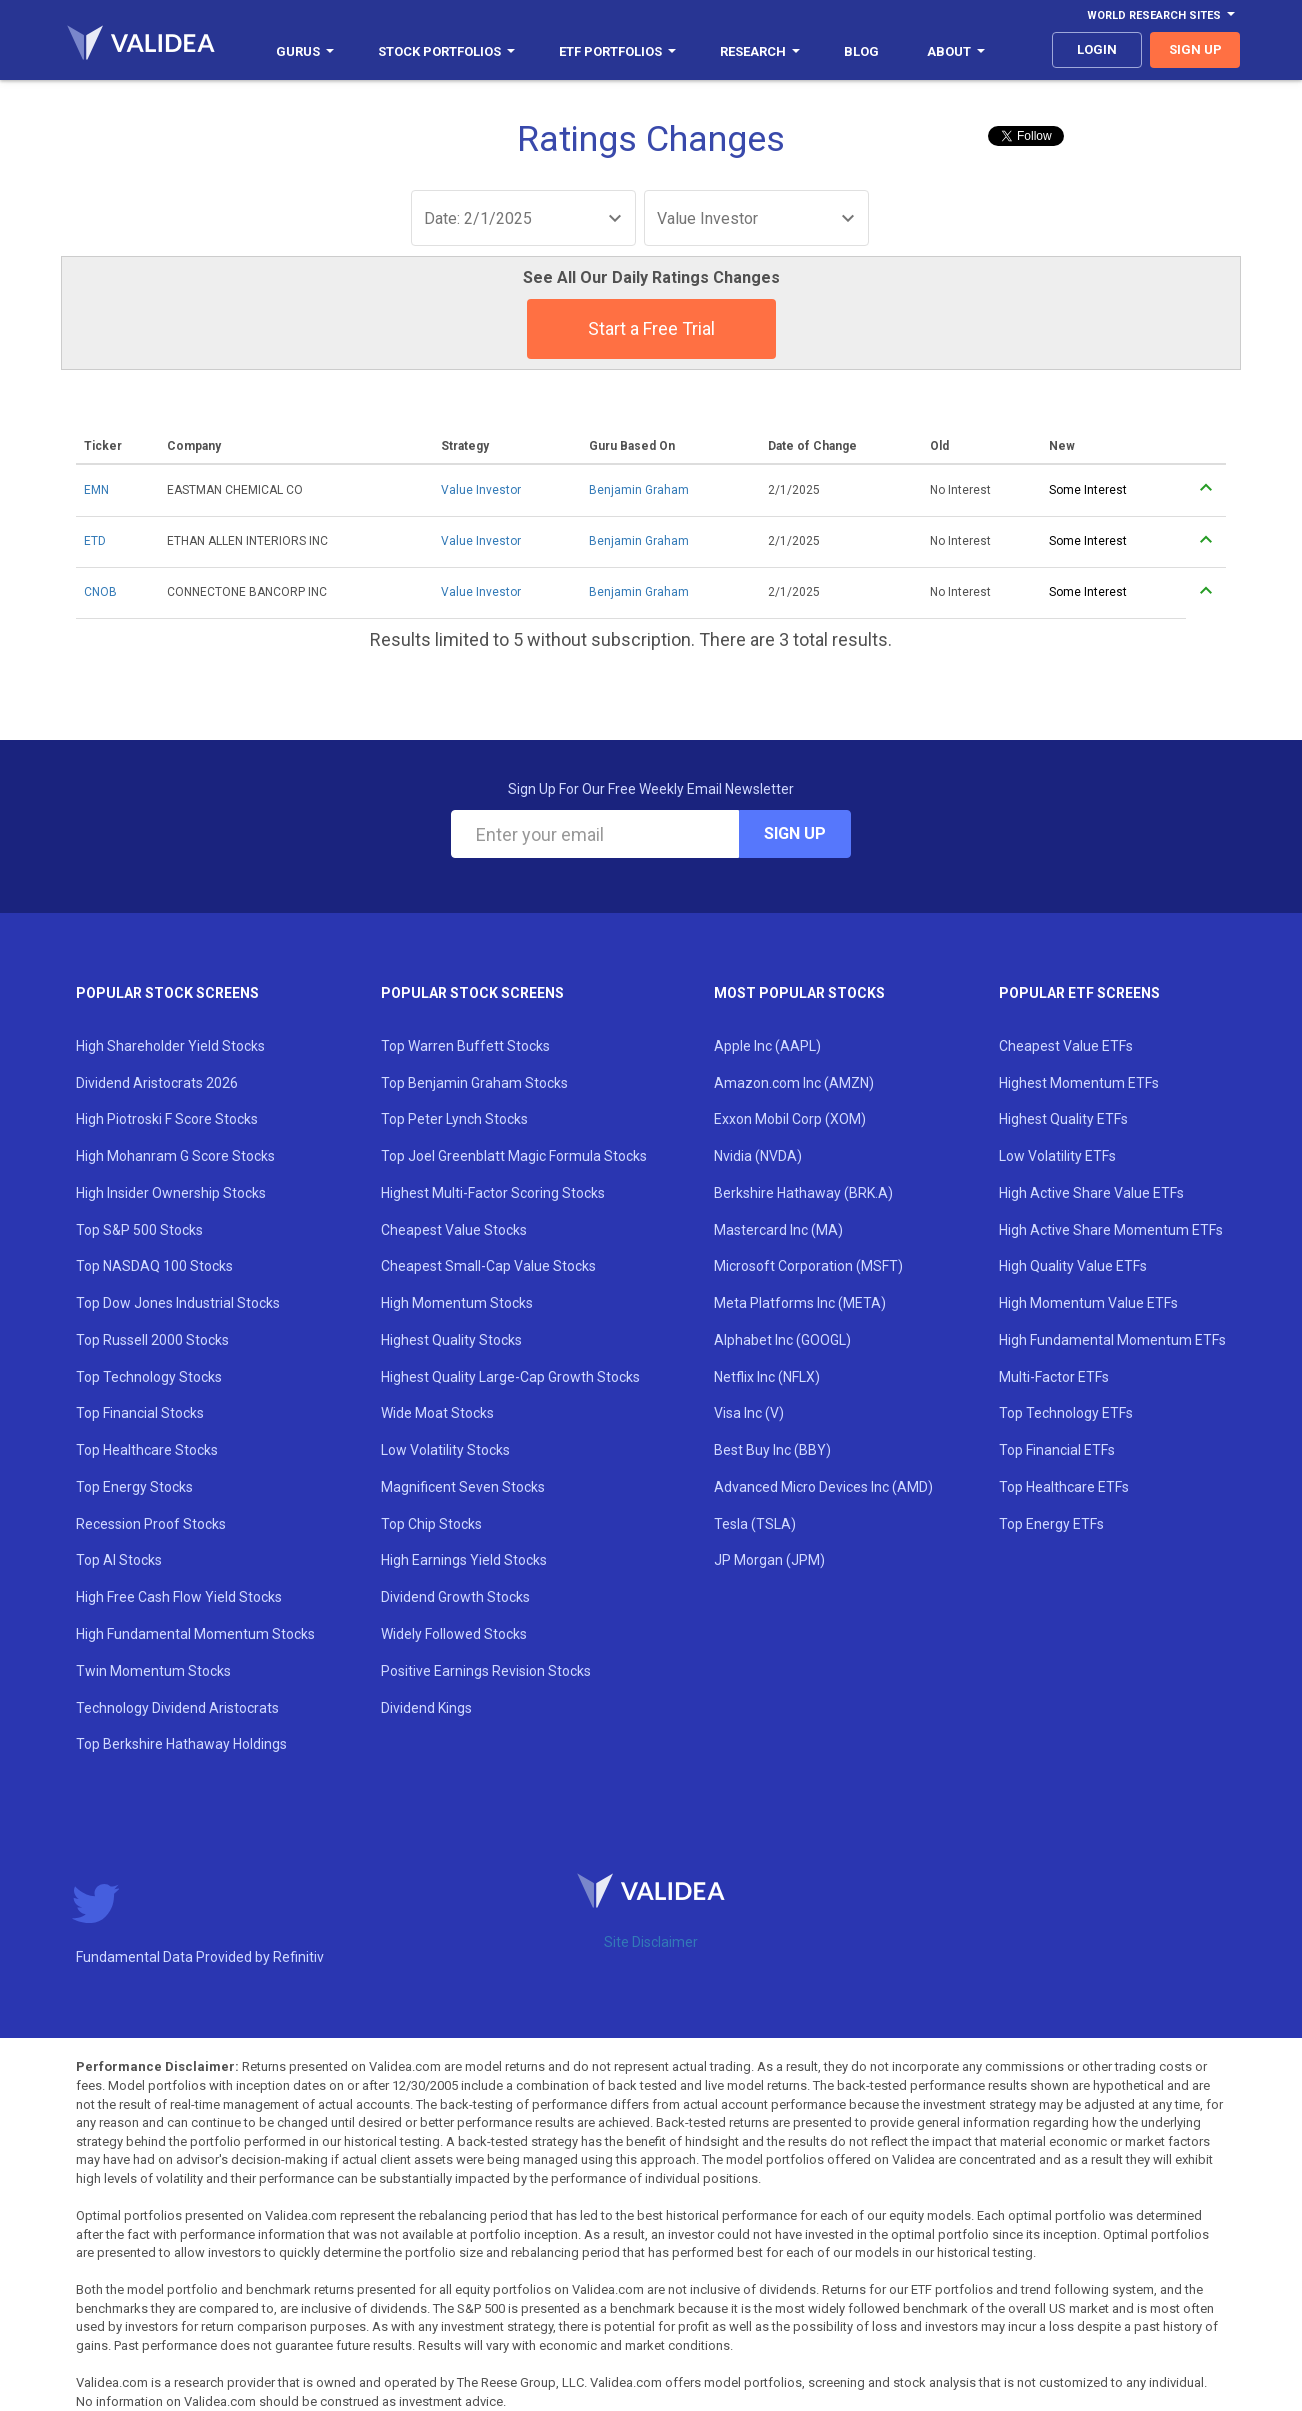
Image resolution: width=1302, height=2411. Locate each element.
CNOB (100, 592)
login (1097, 49)
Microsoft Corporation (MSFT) (808, 1266)
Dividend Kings (426, 1708)
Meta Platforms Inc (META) (800, 1303)
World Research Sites (1161, 15)
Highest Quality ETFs (1063, 1119)
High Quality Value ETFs (1073, 1266)
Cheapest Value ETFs (1066, 1046)
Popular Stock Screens (167, 993)
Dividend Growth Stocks (455, 1597)
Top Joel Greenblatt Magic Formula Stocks (514, 1156)
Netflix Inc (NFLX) (767, 1377)
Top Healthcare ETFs (1064, 1487)
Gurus (305, 51)
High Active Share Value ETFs (1091, 1193)
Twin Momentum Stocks (153, 1671)
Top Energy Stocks (134, 1487)
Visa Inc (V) (749, 1413)
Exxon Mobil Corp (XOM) (790, 1119)
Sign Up (795, 833)
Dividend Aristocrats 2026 (157, 1083)
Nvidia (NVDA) (758, 1156)
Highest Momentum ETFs (1079, 1083)
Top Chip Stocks (431, 1524)
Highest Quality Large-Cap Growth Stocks (510, 1377)
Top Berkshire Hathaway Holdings (181, 1744)
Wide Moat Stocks (437, 1413)
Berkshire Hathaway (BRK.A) (803, 1193)
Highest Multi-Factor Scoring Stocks (493, 1193)
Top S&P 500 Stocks (139, 1230)
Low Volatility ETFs (1057, 1156)
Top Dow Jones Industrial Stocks (178, 1303)
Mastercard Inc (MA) (778, 1230)
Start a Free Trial (651, 328)
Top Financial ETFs (1057, 1450)
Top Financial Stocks (140, 1413)
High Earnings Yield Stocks (464, 1560)
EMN (96, 490)
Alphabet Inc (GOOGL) (782, 1340)
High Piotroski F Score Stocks (167, 1119)
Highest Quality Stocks (451, 1340)
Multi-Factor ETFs (1054, 1377)
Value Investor (481, 490)
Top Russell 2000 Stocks (152, 1340)
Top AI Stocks (119, 1560)
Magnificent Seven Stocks (463, 1487)
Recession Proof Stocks (151, 1524)
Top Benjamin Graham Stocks (474, 1083)
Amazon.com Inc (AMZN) (794, 1083)
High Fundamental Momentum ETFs (1112, 1340)
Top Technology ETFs (1066, 1413)
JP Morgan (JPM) (769, 1560)
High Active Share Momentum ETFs (1111, 1230)
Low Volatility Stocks (445, 1450)
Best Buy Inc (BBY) (772, 1450)
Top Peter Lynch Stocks (454, 1119)
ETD (95, 541)
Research (760, 51)
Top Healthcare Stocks (147, 1450)
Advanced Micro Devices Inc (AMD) (823, 1487)
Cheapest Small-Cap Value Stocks (488, 1266)
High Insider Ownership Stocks (171, 1193)
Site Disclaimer (651, 1942)
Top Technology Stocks (149, 1377)
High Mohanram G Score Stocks (175, 1156)
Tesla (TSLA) (755, 1524)
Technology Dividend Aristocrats (177, 1708)
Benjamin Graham (639, 490)
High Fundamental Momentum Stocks (195, 1634)
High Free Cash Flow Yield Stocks (179, 1597)
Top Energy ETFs (1051, 1524)
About (956, 51)
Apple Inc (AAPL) (767, 1046)
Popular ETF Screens (1079, 993)
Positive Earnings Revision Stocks (486, 1671)
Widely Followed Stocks (454, 1634)
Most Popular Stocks (799, 993)
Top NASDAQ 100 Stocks (154, 1266)
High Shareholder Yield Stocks (170, 1046)
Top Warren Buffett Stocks (465, 1046)
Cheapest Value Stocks (454, 1230)
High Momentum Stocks (457, 1303)
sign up (1195, 49)
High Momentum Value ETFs (1088, 1303)
